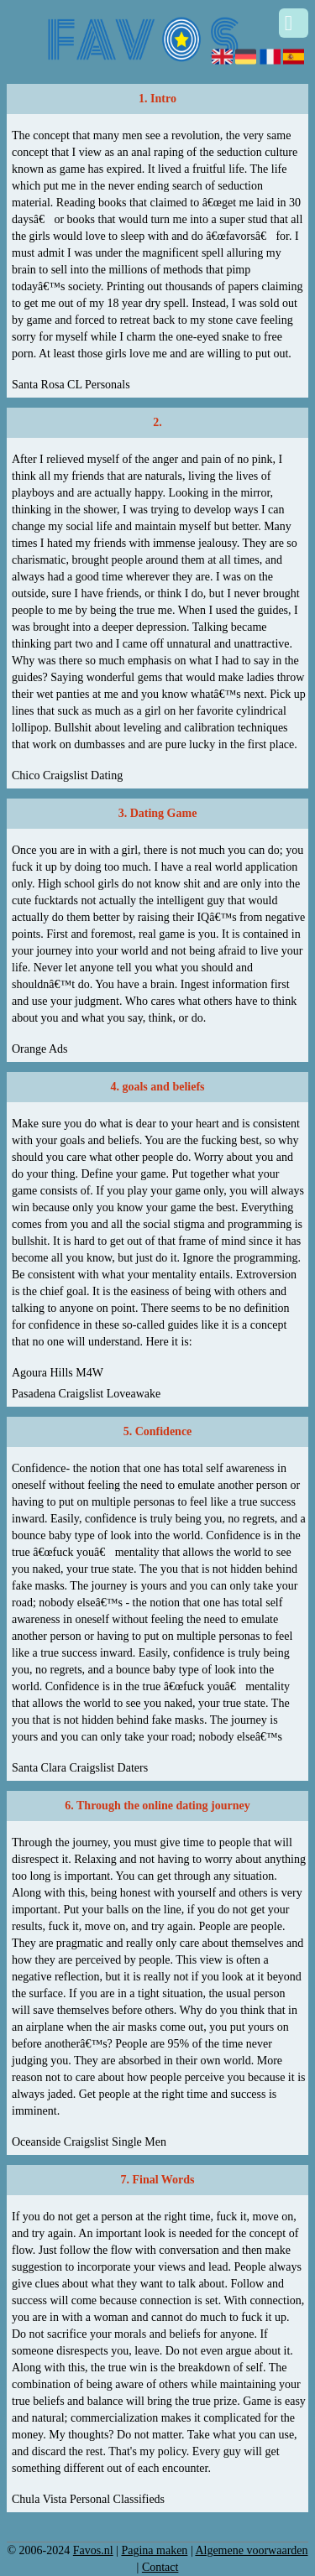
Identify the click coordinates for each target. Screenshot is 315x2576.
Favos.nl (93, 2550)
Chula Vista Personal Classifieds (88, 2499)
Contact (160, 2567)
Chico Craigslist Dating (67, 775)
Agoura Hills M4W (57, 1372)
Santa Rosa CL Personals (71, 384)
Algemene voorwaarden (251, 2550)
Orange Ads (40, 1049)
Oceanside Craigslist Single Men (89, 2142)
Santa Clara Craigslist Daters (80, 1768)
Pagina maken (154, 2550)
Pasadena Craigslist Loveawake (86, 1393)
